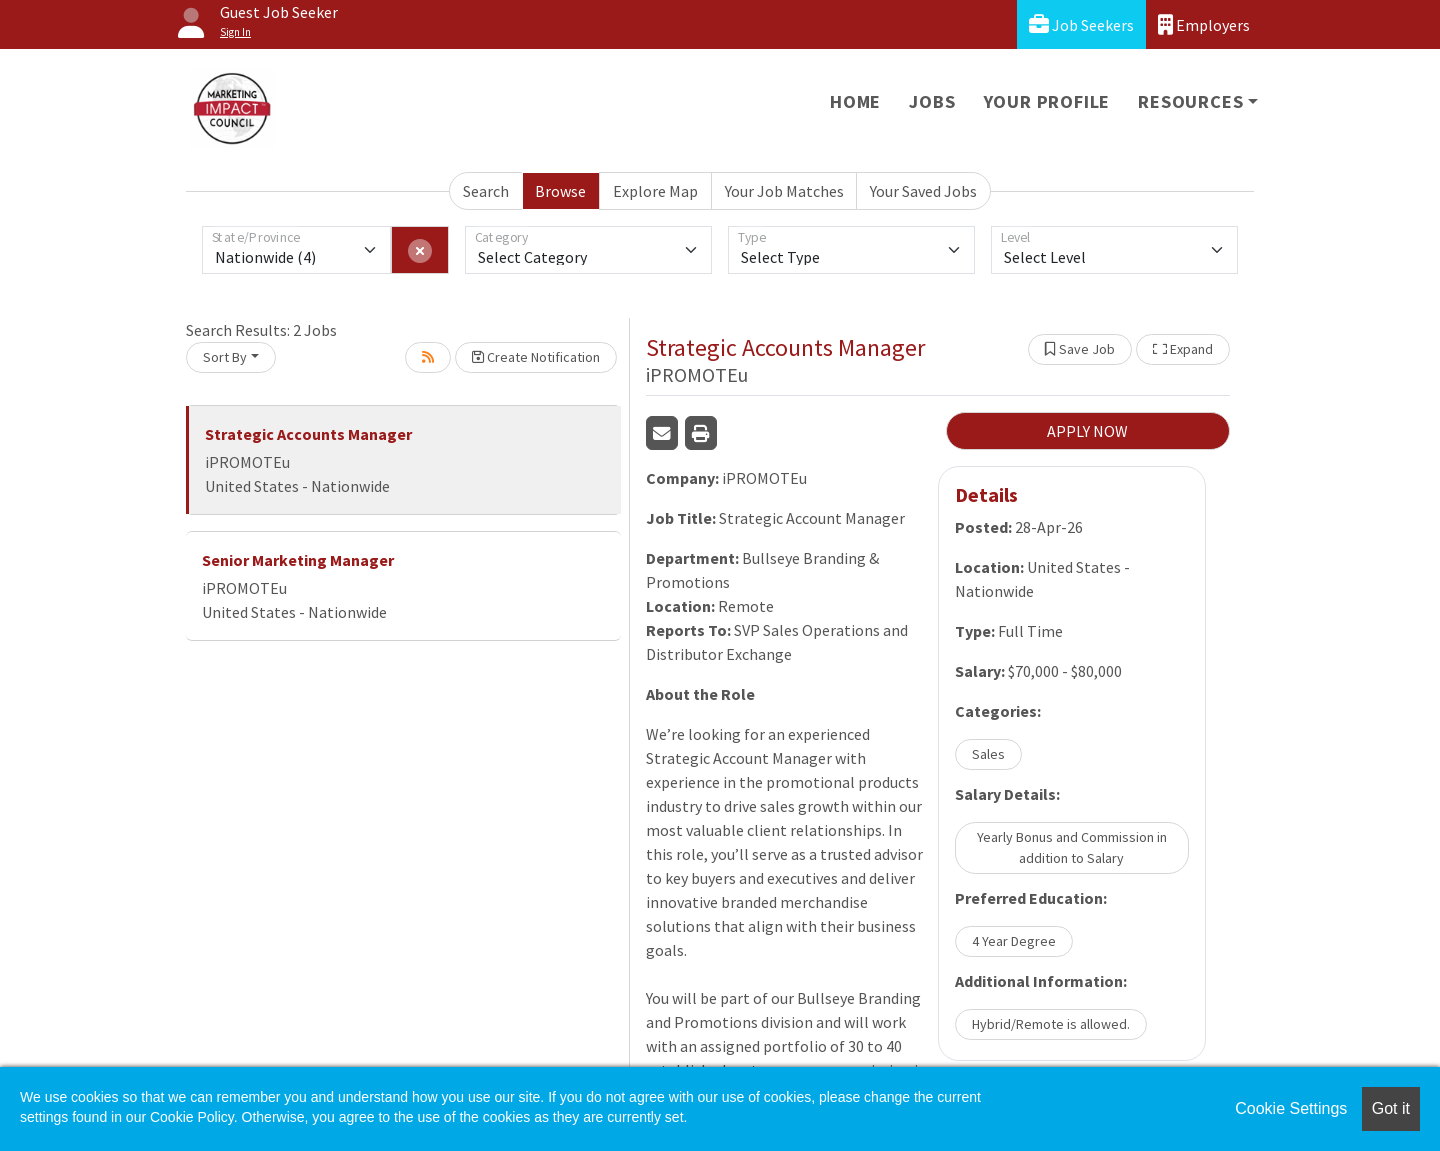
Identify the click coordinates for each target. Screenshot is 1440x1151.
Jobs (932, 101)
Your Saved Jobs (923, 191)
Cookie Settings (1291, 1108)
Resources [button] (1190, 101)
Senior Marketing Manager (298, 560)
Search (486, 191)
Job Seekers (1081, 24)
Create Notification (536, 357)
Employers (1204, 24)
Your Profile (1047, 101)
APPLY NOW (1087, 431)
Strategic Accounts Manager (308, 434)
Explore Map (655, 191)
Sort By (225, 357)
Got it (1391, 1108)
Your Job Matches (784, 191)
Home (855, 101)
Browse (560, 191)
